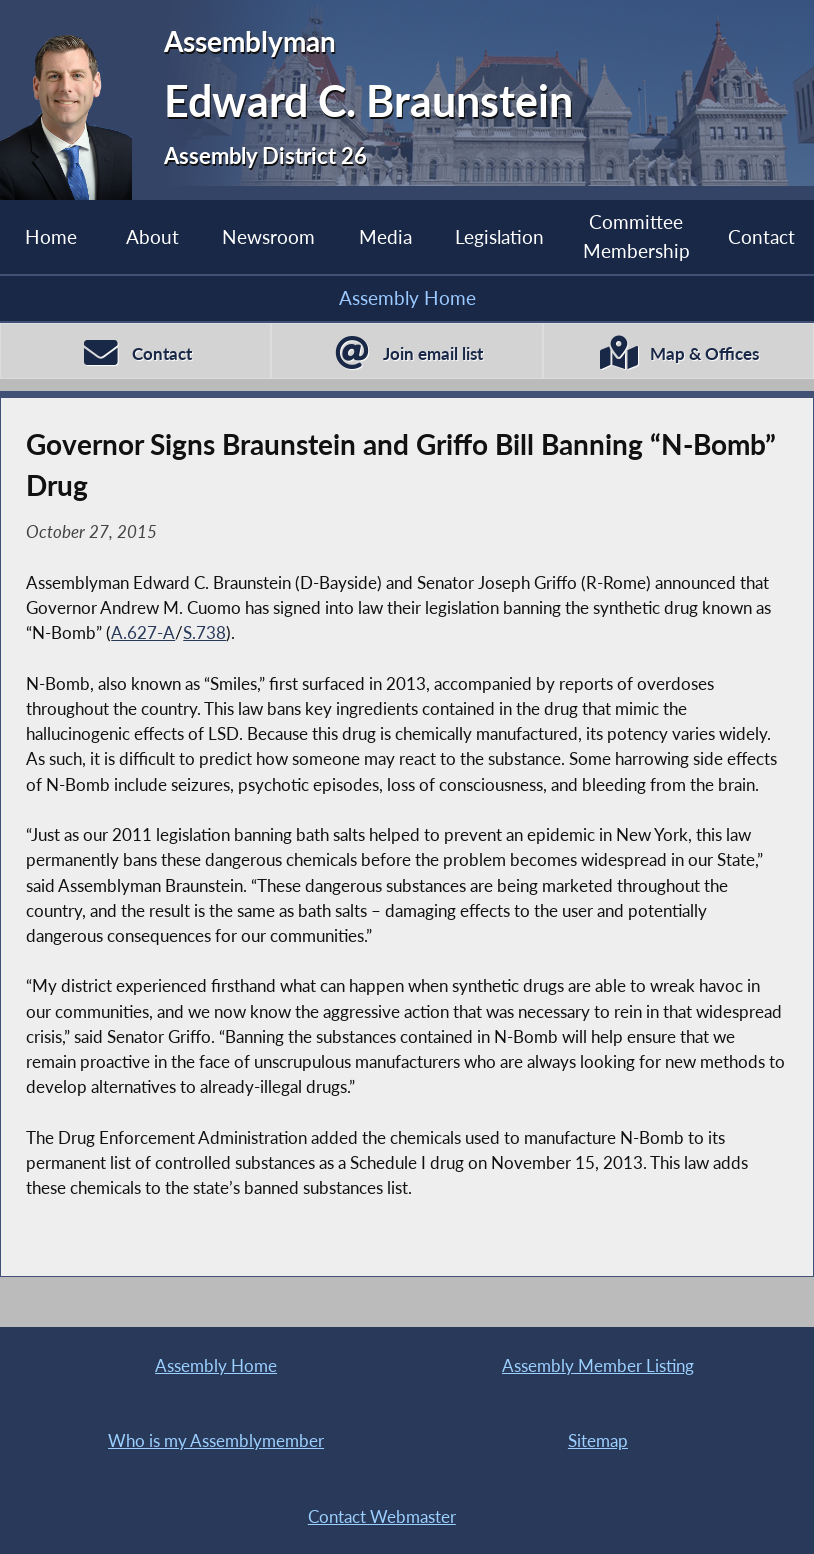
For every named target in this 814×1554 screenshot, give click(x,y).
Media (385, 236)
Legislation (499, 236)
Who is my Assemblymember (216, 1440)
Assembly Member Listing (598, 1365)
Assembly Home (407, 297)
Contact (761, 236)
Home (51, 236)
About (152, 236)
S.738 (204, 632)
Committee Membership (636, 236)
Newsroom (268, 236)
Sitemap (598, 1440)
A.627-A (143, 632)
